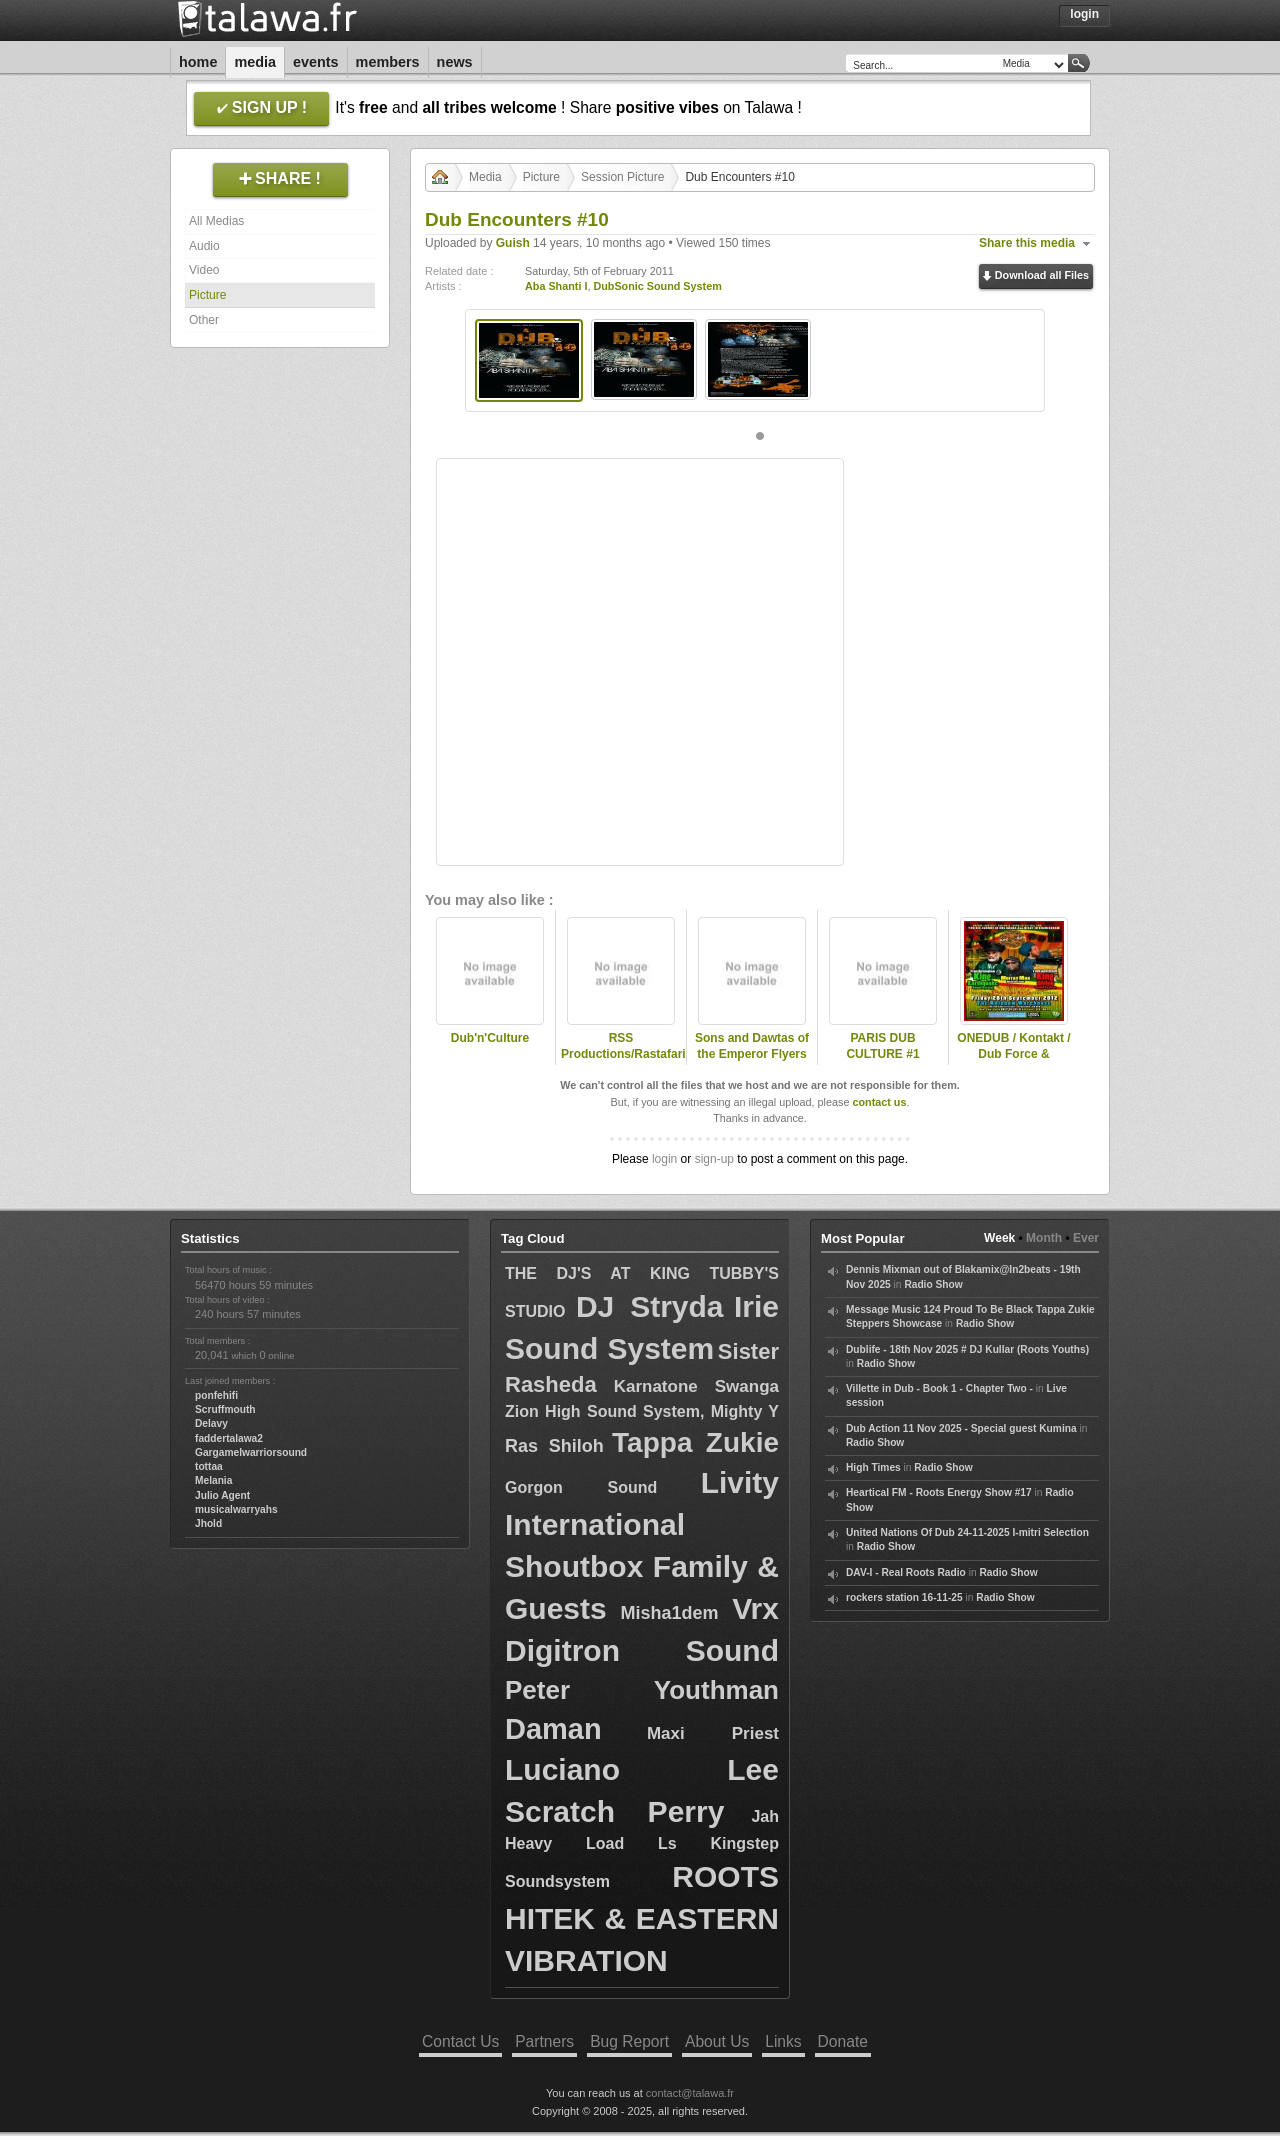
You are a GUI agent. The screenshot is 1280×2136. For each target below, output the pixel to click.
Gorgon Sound (581, 1487)
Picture (207, 295)
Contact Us (460, 2041)
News (455, 62)
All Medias (216, 221)
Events (316, 62)
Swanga (747, 1386)
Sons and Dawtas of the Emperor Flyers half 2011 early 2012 (752, 1055)
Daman (553, 1729)
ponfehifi (216, 1395)
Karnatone (656, 1386)
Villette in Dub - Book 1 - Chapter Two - (939, 1388)
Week (999, 1238)
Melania (213, 1480)
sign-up (714, 1159)
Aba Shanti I (556, 286)
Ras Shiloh (554, 1446)
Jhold (208, 1523)
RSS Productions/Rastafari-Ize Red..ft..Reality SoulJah (621, 1063)
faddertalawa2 (229, 1438)
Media (255, 62)
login (664, 1159)
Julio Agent (222, 1495)
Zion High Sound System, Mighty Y (642, 1411)
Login (1084, 14)
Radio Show (933, 1284)
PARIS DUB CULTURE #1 (882, 1046)
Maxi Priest (713, 1733)
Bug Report (629, 2041)
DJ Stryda (650, 1306)
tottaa (209, 1466)
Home (198, 62)
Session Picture (622, 177)
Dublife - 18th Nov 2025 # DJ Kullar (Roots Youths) (967, 1349)
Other (204, 320)
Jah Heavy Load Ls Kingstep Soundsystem (642, 1848)
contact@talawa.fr (690, 2093)
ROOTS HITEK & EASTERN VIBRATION (642, 1918)
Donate (843, 2041)
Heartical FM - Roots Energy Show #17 (939, 1492)
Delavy (211, 1423)
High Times (873, 1467)
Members (388, 62)
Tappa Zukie (695, 1442)
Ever (1086, 1238)
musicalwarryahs (236, 1509)
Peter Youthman (642, 1690)
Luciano (562, 1769)
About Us (717, 2041)
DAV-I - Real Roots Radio (906, 1572)
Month (1044, 1238)
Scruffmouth (225, 1409)
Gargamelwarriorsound (251, 1452)
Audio (204, 246)
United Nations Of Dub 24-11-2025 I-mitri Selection (967, 1532)
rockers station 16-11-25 (904, 1597)
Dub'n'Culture (490, 1038)
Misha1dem (669, 1613)
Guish (513, 243)
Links (783, 2041)
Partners (544, 2041)
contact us (879, 1102)
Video (204, 270)
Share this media (1027, 243)
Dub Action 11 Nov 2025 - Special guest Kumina (961, 1428)
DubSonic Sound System (657, 286)
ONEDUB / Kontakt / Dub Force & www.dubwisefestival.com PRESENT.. (1014, 1063)
